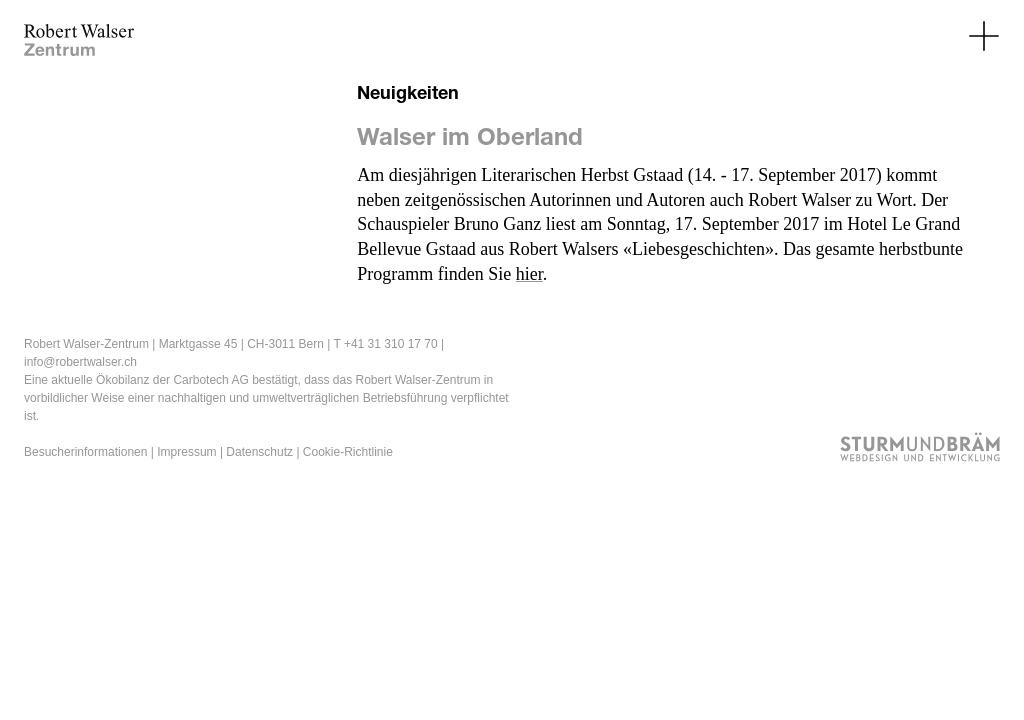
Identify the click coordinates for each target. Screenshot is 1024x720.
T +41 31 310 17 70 (385, 344)
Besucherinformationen (85, 452)
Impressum (186, 452)
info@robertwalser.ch (80, 362)
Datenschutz (259, 452)
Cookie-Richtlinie (348, 452)
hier (529, 274)
